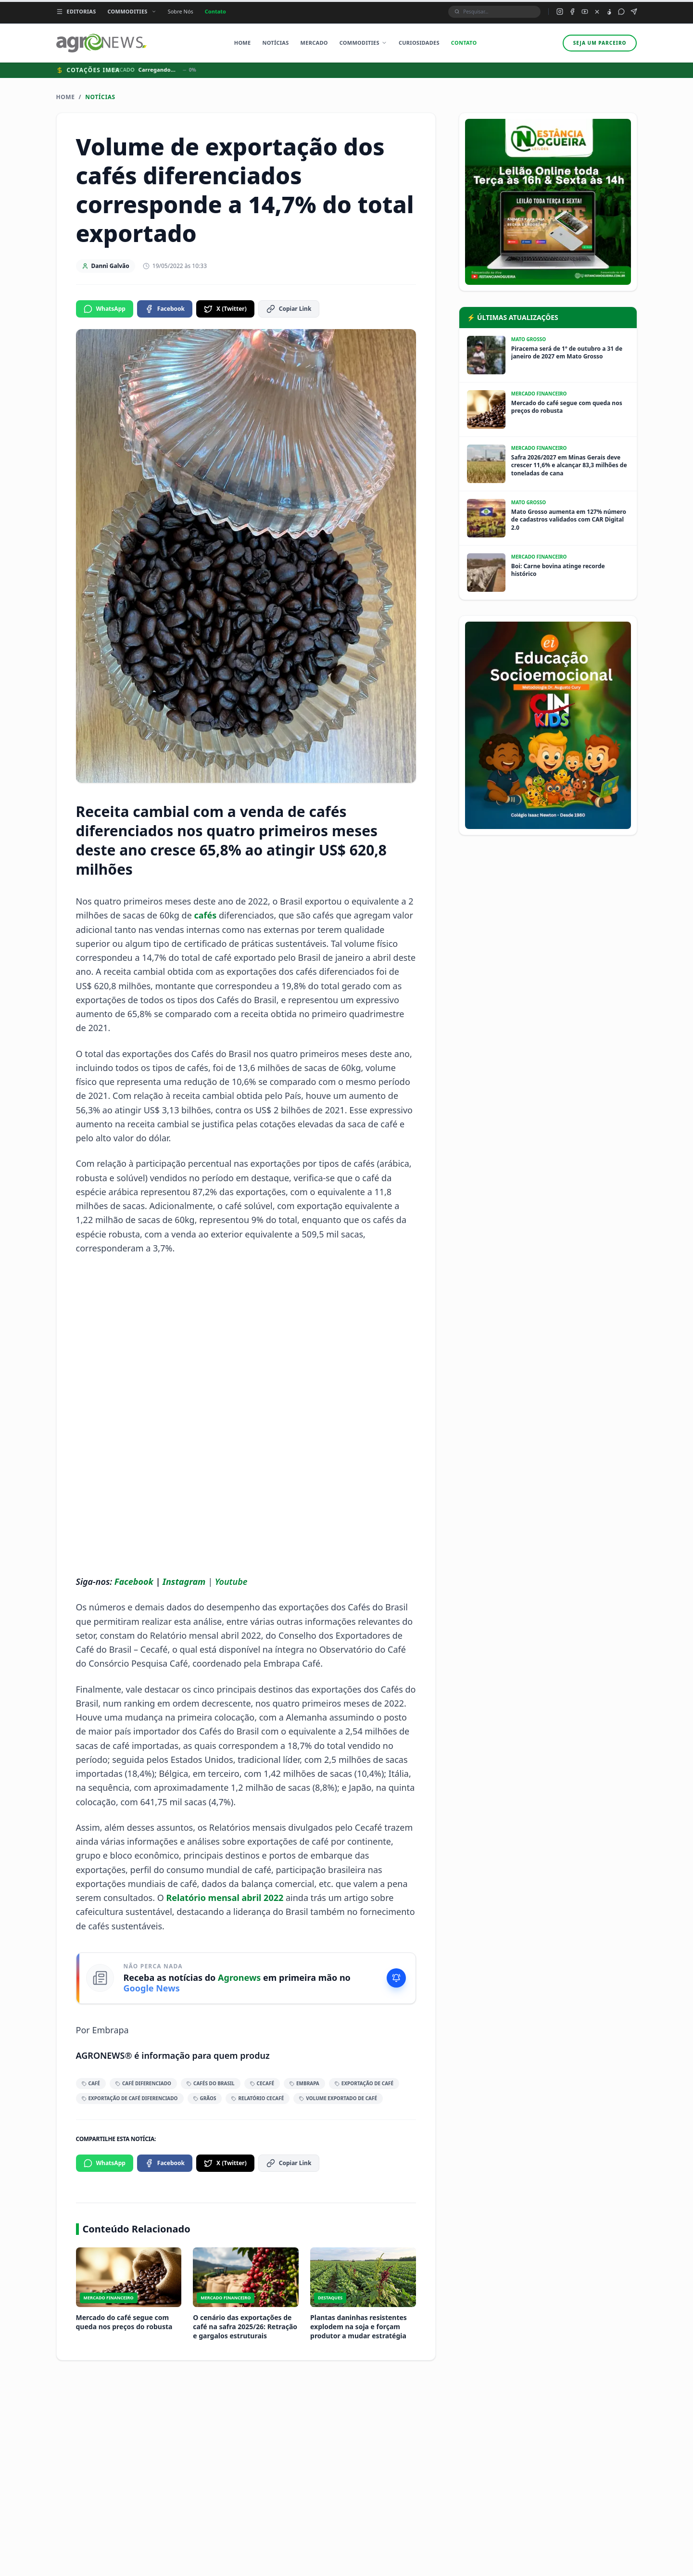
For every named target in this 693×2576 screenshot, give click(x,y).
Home (242, 42)
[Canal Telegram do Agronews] (633, 11)
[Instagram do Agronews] (559, 11)
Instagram (184, 1581)
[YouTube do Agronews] (584, 11)
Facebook (165, 309)
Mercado (314, 42)
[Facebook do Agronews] (572, 11)
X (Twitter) (225, 309)
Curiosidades (419, 42)
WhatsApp (105, 309)
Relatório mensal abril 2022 (224, 1897)
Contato (215, 11)
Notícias (275, 42)
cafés (206, 915)
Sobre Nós (180, 11)
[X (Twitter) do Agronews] (597, 12)
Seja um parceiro (600, 42)
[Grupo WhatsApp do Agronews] (621, 11)
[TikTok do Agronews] (609, 12)
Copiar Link (289, 309)
